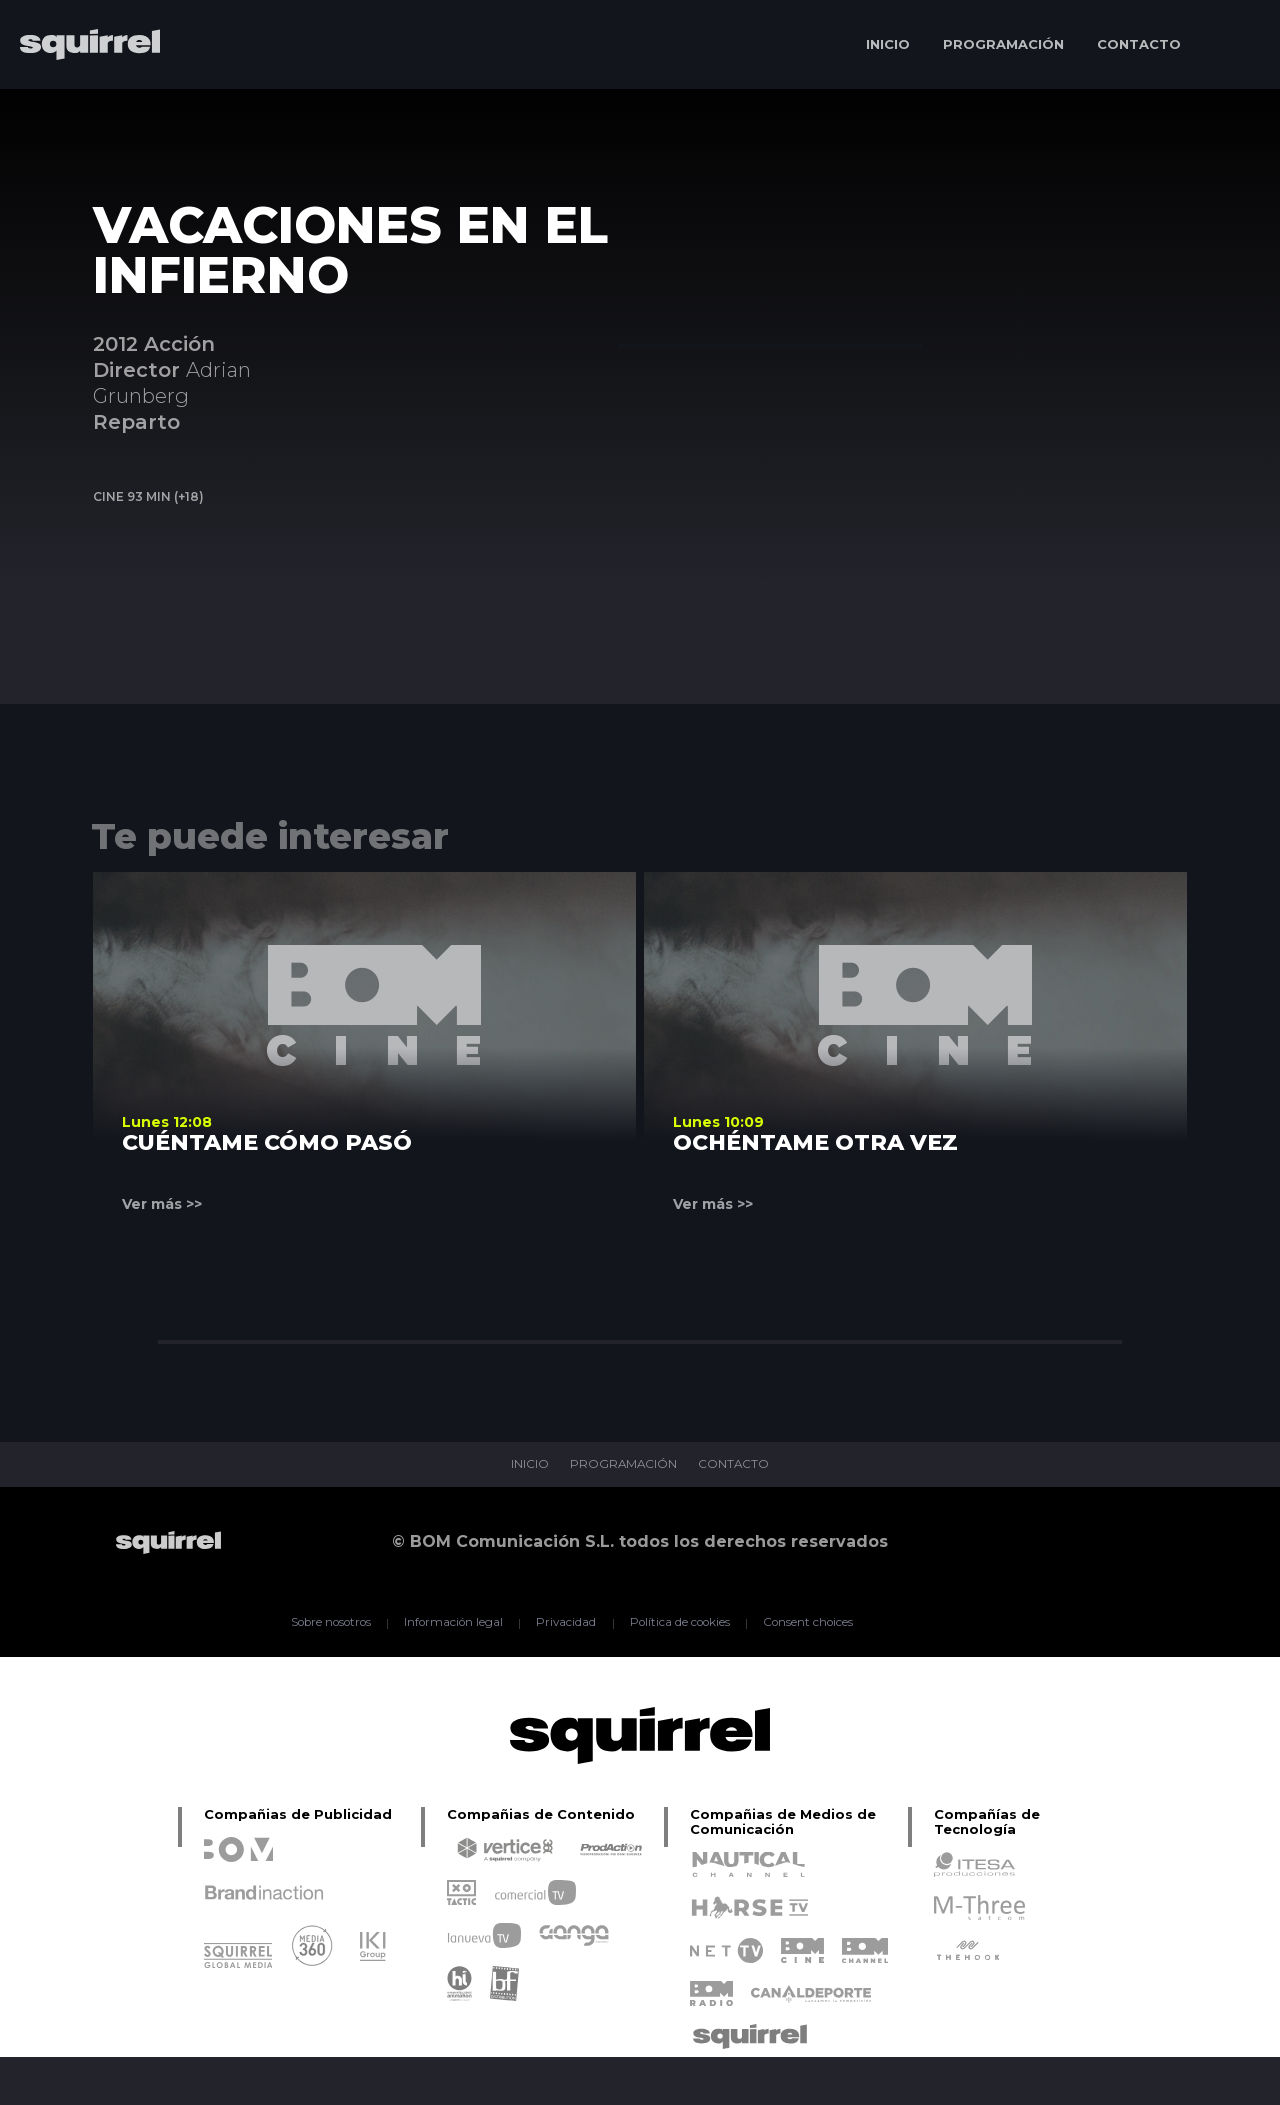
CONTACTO (1139, 44)
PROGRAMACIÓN (1003, 44)
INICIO (888, 44)
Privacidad (565, 1623)
